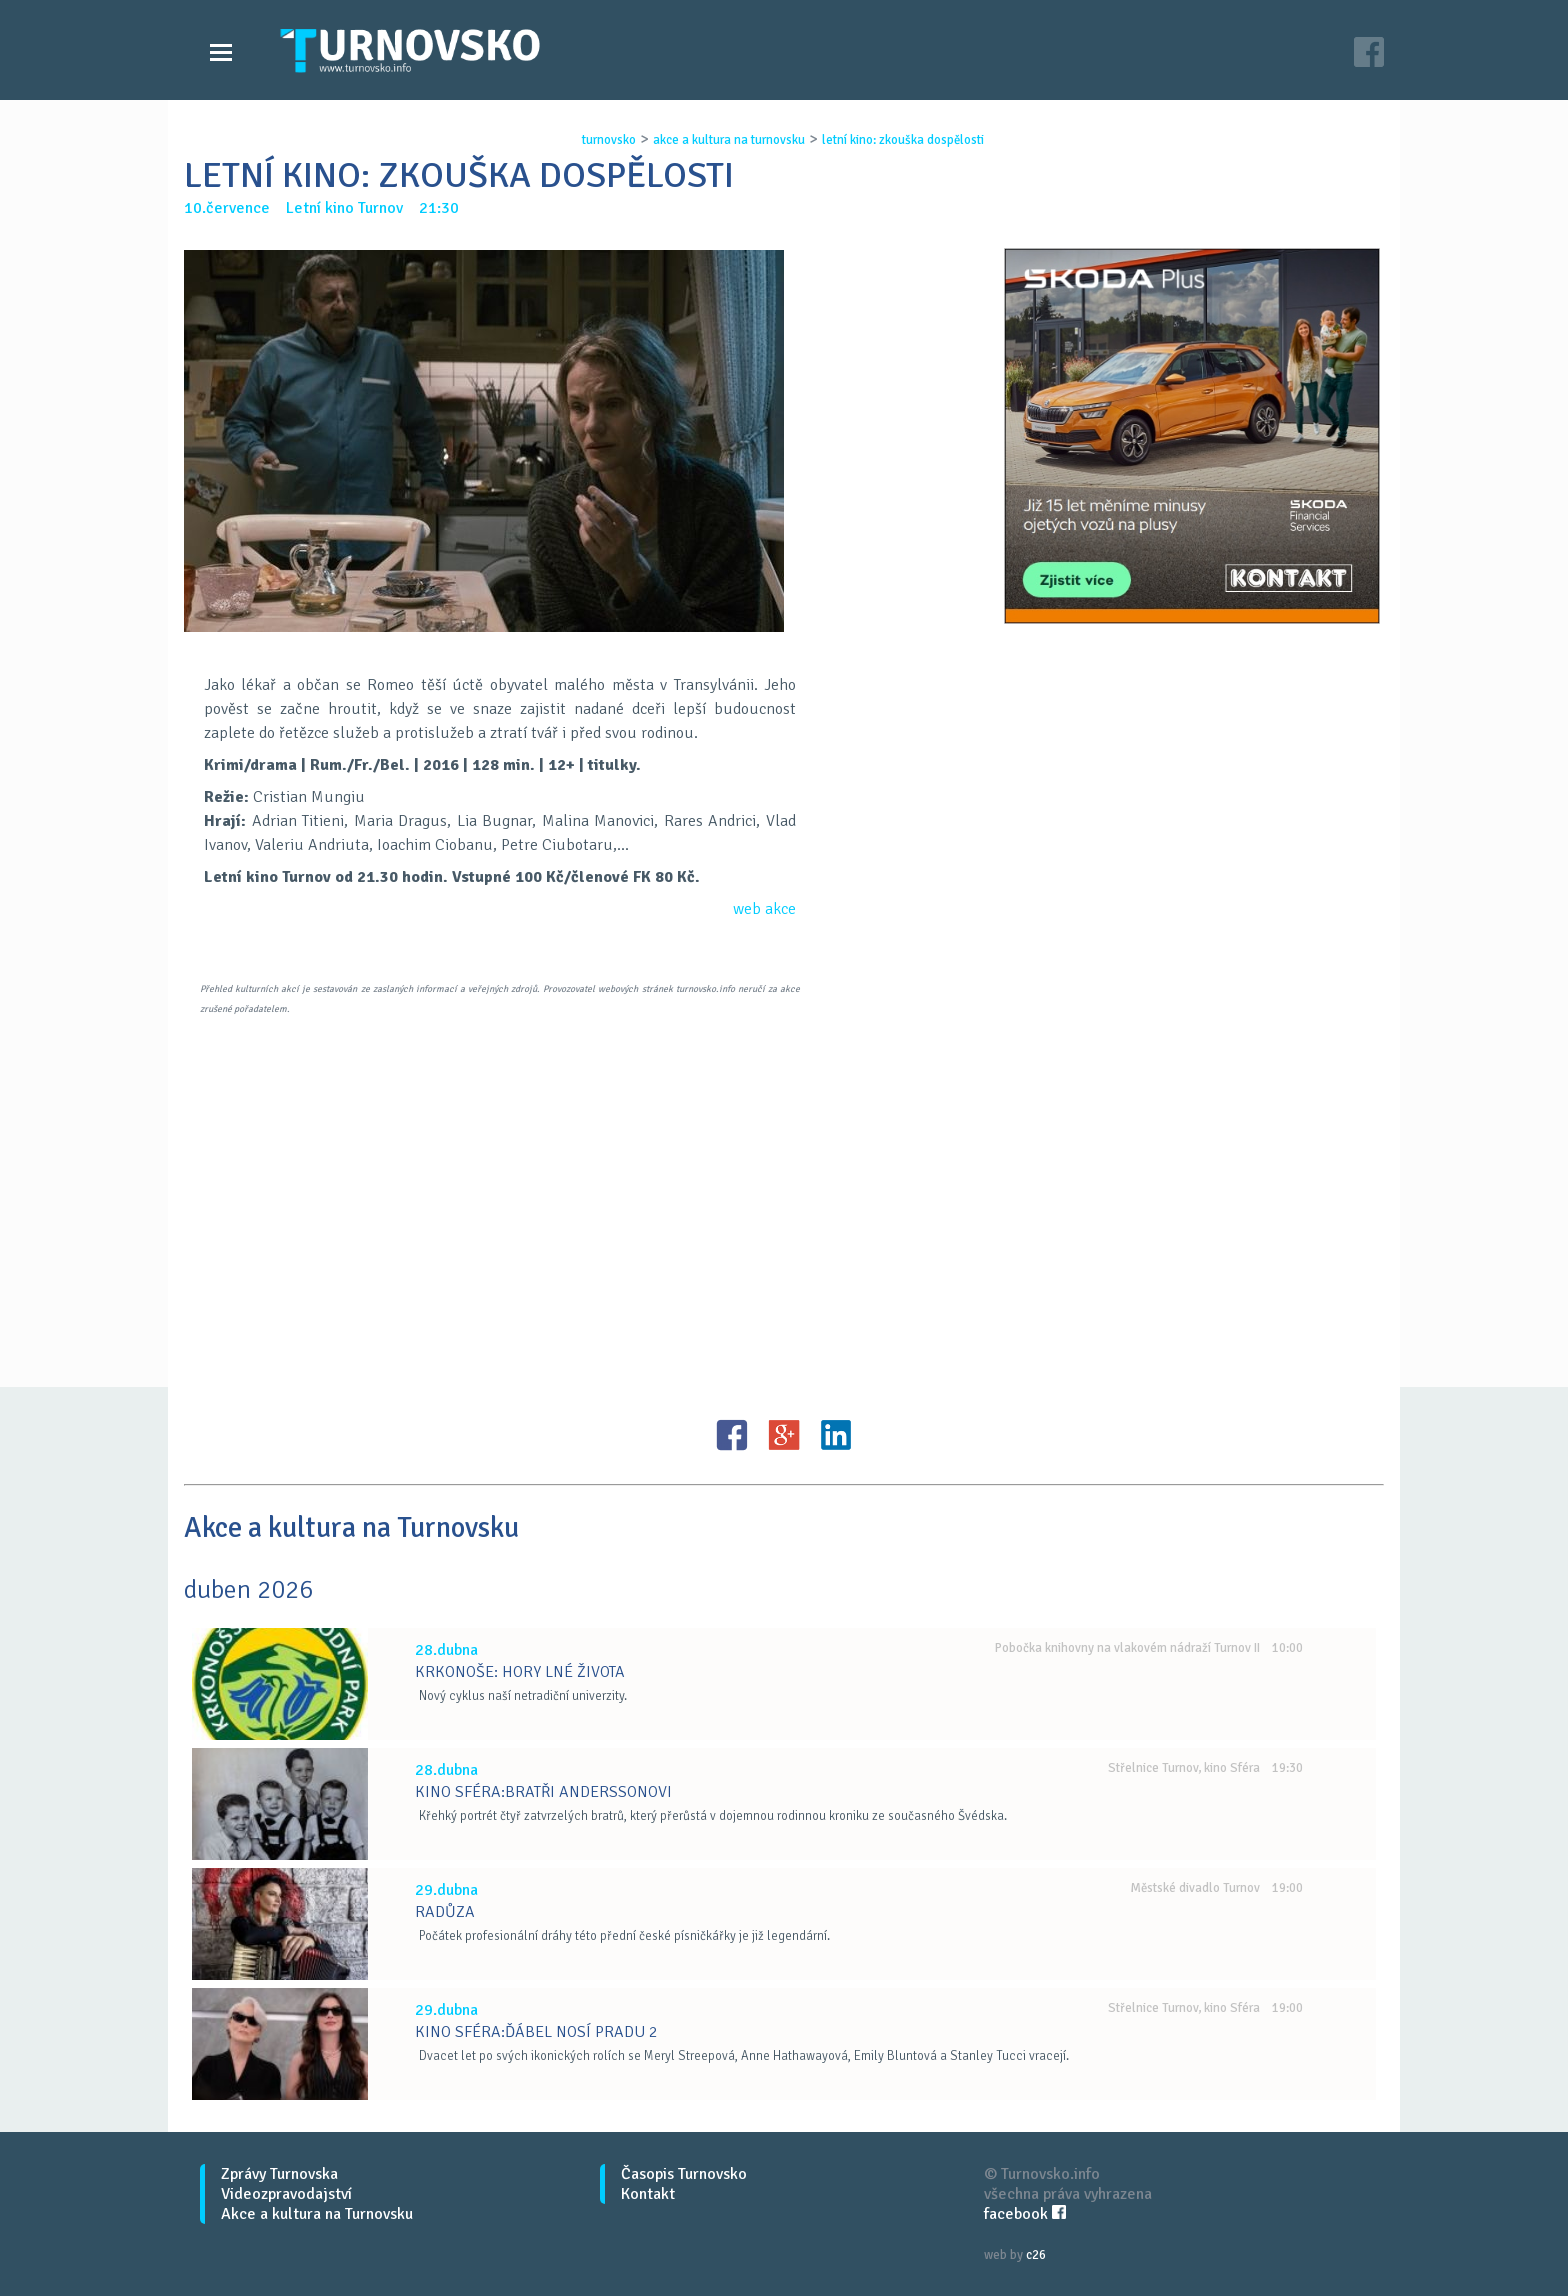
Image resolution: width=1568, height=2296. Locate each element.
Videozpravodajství (286, 2194)
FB (732, 1435)
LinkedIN (836, 1435)
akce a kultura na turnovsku (729, 140)
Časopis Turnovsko (684, 2174)
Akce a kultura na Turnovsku (317, 2214)
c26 (1036, 2255)
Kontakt (648, 2194)
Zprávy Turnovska (279, 2174)
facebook (1025, 2214)
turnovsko (609, 140)
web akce (764, 909)
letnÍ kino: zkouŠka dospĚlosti (903, 140)
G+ (784, 1435)
